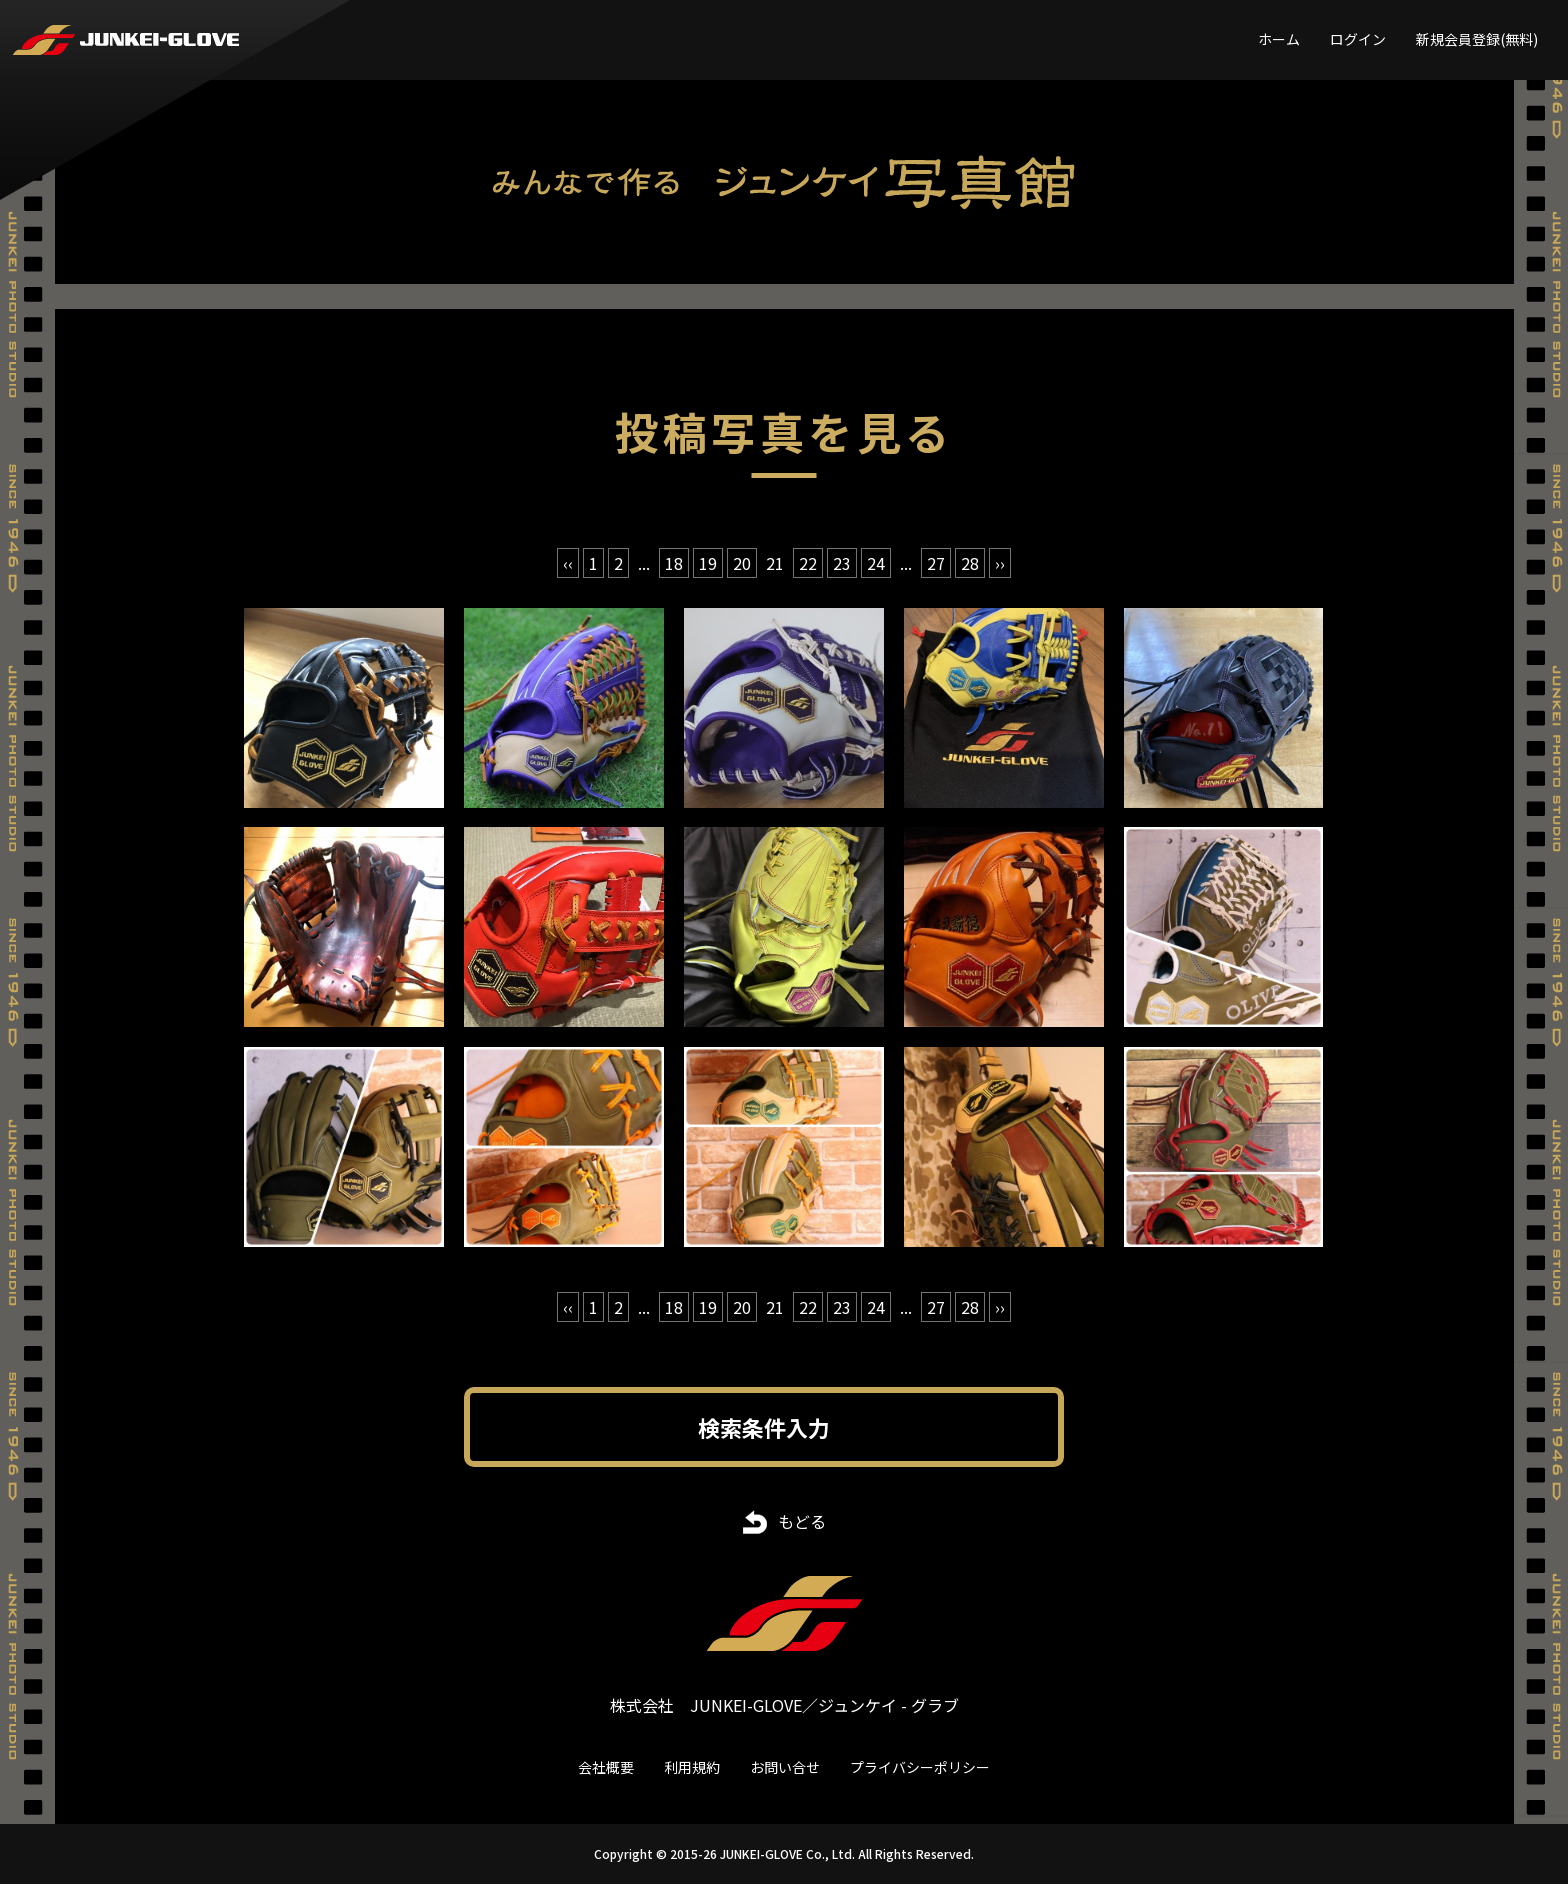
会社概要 (606, 1767)
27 (936, 563)
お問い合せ (785, 1767)
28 (970, 563)
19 (708, 563)
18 (674, 563)
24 (876, 563)
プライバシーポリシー (920, 1767)
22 (808, 563)
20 (742, 563)
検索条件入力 (764, 1427)
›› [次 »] (1000, 563)
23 (842, 563)
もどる (802, 1521)
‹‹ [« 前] (568, 563)
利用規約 (692, 1767)
